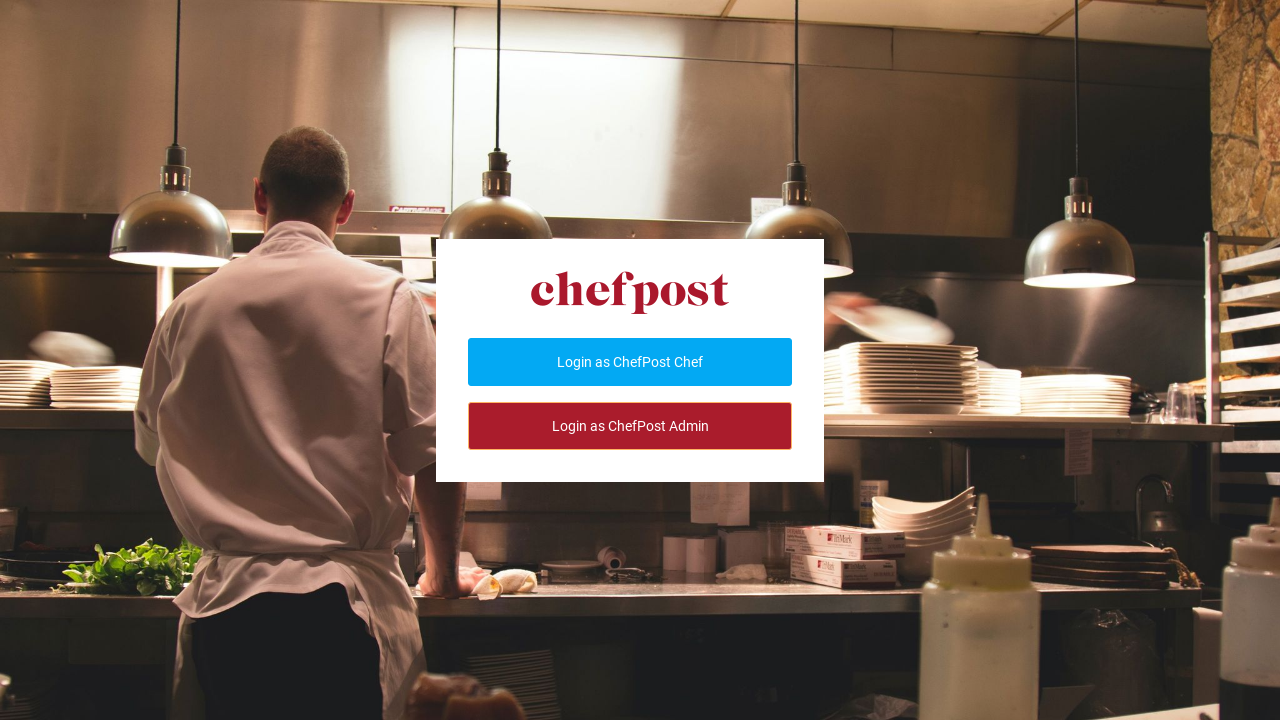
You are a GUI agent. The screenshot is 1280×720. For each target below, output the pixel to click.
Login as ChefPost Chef (630, 362)
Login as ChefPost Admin (630, 426)
